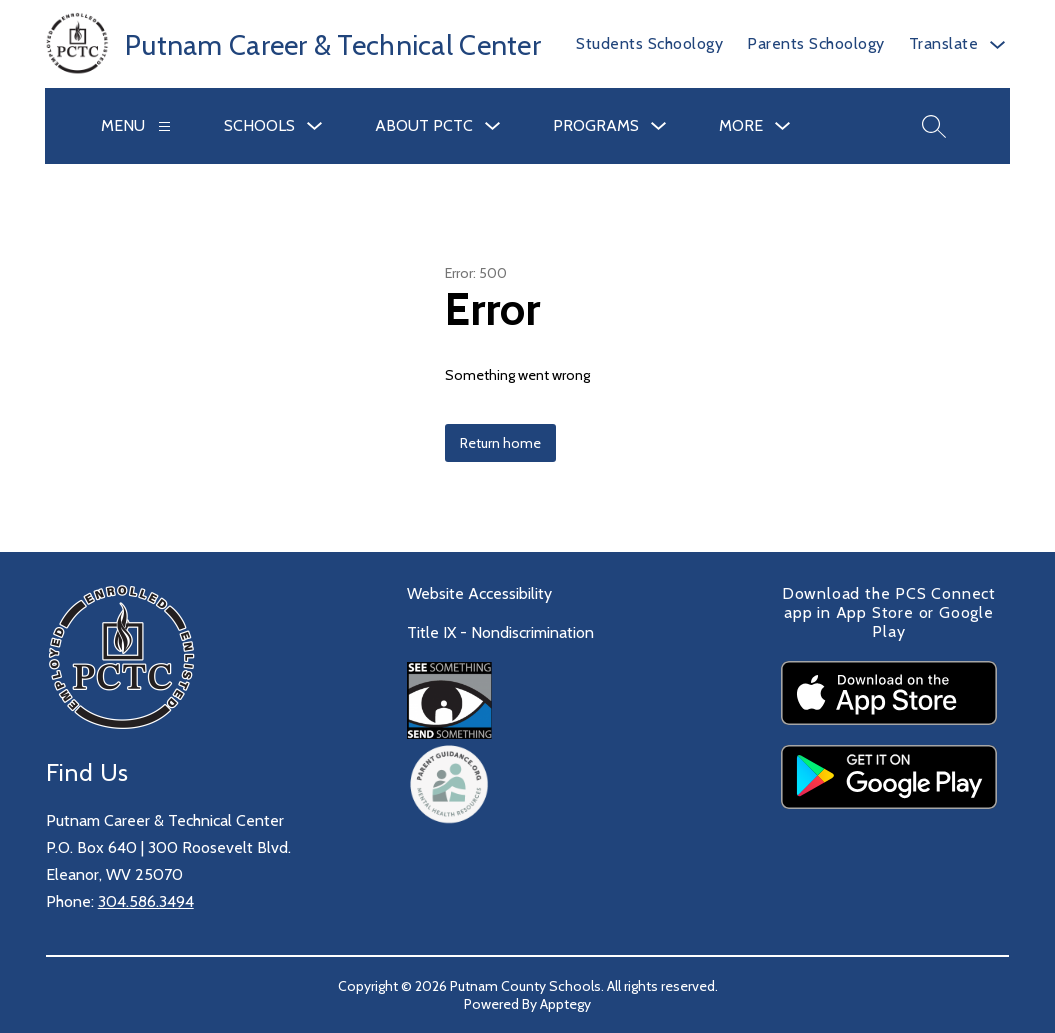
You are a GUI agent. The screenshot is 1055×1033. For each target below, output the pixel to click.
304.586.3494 (146, 901)
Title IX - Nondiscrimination (500, 632)
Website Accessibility (479, 593)
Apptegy (565, 1004)
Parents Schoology (816, 43)
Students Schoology (649, 43)
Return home (500, 443)
